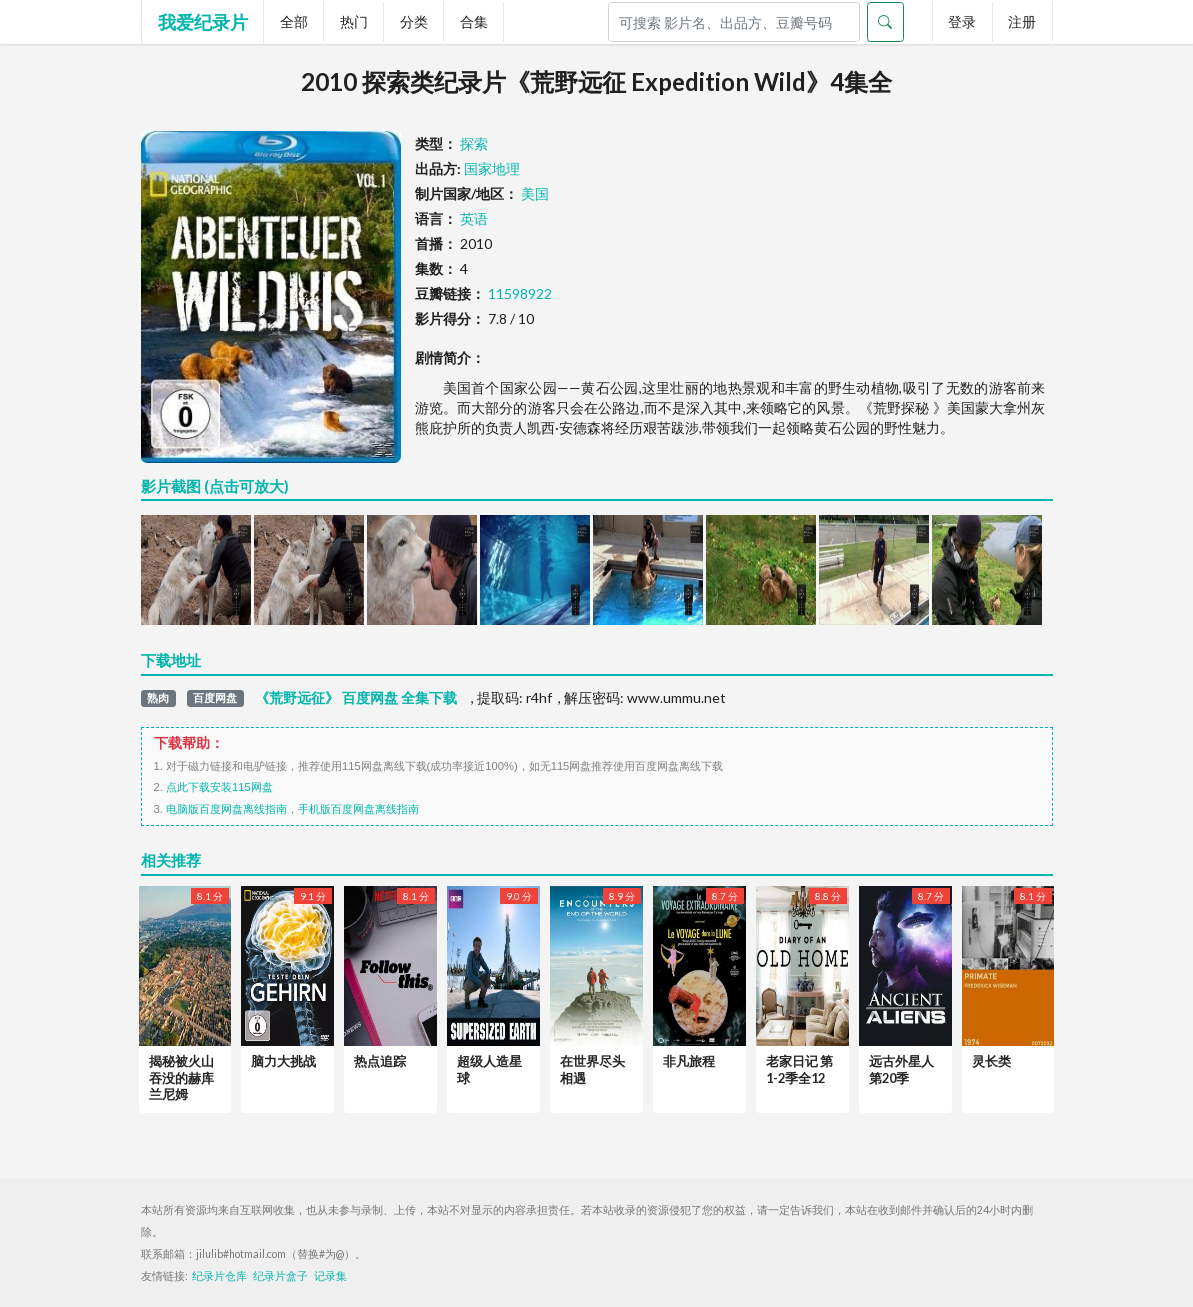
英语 (474, 218)
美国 (535, 193)
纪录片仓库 (219, 1276)
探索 (474, 143)
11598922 (520, 293)
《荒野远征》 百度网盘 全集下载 (356, 698)
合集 (474, 21)
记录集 (330, 1276)
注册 (1022, 21)
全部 (294, 21)
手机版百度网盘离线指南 (358, 809)
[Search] (734, 22)
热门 (354, 21)
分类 (414, 21)
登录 (962, 21)
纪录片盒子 (280, 1276)
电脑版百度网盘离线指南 (226, 809)
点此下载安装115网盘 (219, 787)
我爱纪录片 (203, 22)
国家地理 (492, 168)
